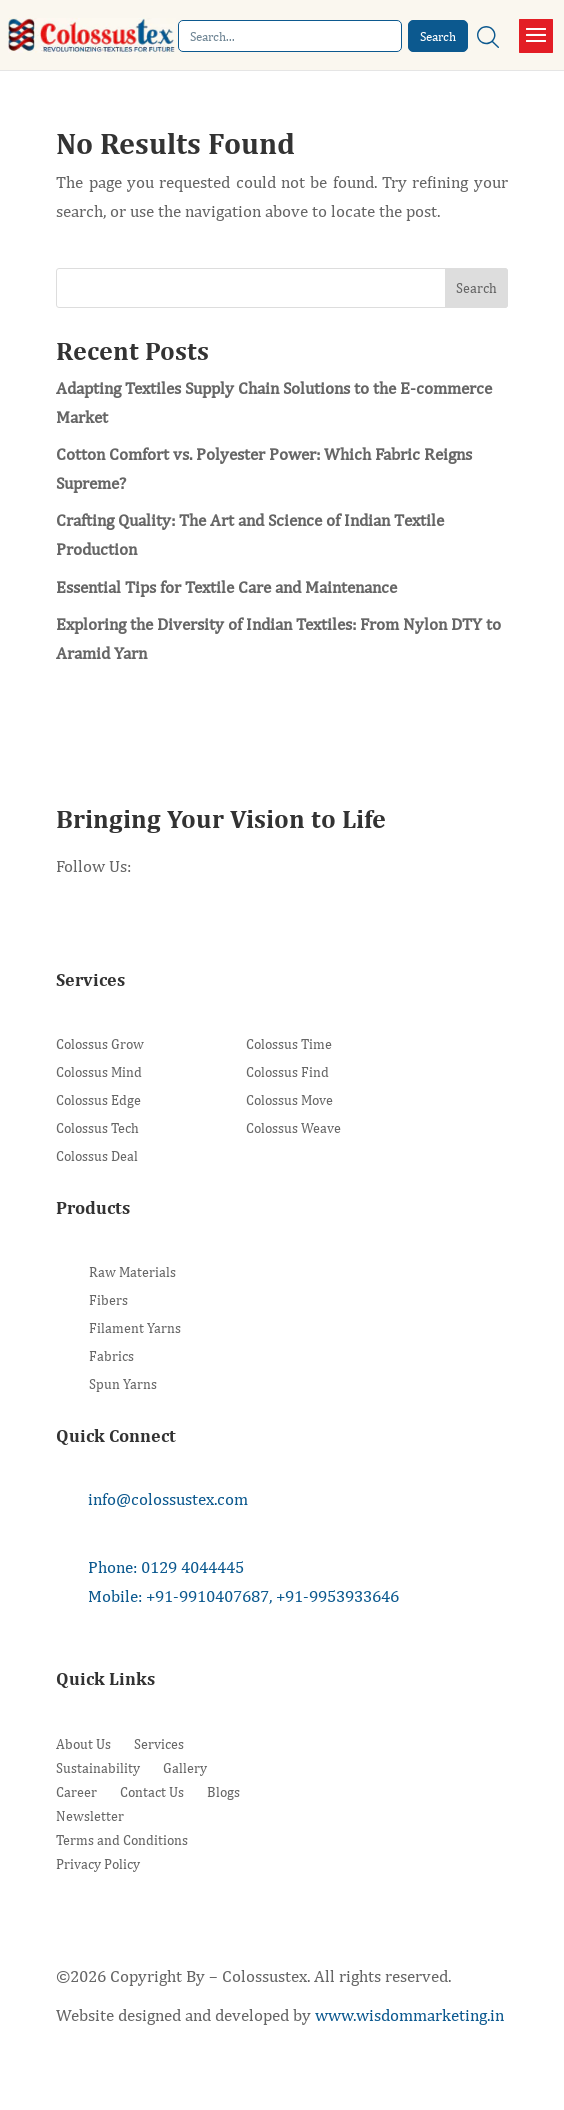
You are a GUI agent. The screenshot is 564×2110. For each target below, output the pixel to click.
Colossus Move (289, 1100)
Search (476, 288)
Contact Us (152, 1792)
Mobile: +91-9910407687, (180, 1596)
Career (76, 1792)
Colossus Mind (99, 1072)
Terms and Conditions (122, 1840)
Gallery (185, 1768)
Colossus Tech (97, 1128)
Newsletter (90, 1816)
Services (159, 1744)
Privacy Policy (98, 1864)
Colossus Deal (97, 1156)
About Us (83, 1744)
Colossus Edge (98, 1100)
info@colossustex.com (168, 1499)
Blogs (223, 1792)
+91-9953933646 (337, 1596)
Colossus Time (289, 1044)
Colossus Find (287, 1072)
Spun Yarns (123, 1384)
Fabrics (111, 1356)
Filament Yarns (135, 1328)
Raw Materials (132, 1272)
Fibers (108, 1300)
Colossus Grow (100, 1044)
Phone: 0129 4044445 (166, 1567)
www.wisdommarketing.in (409, 2015)
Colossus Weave (293, 1128)
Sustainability (98, 1768)
